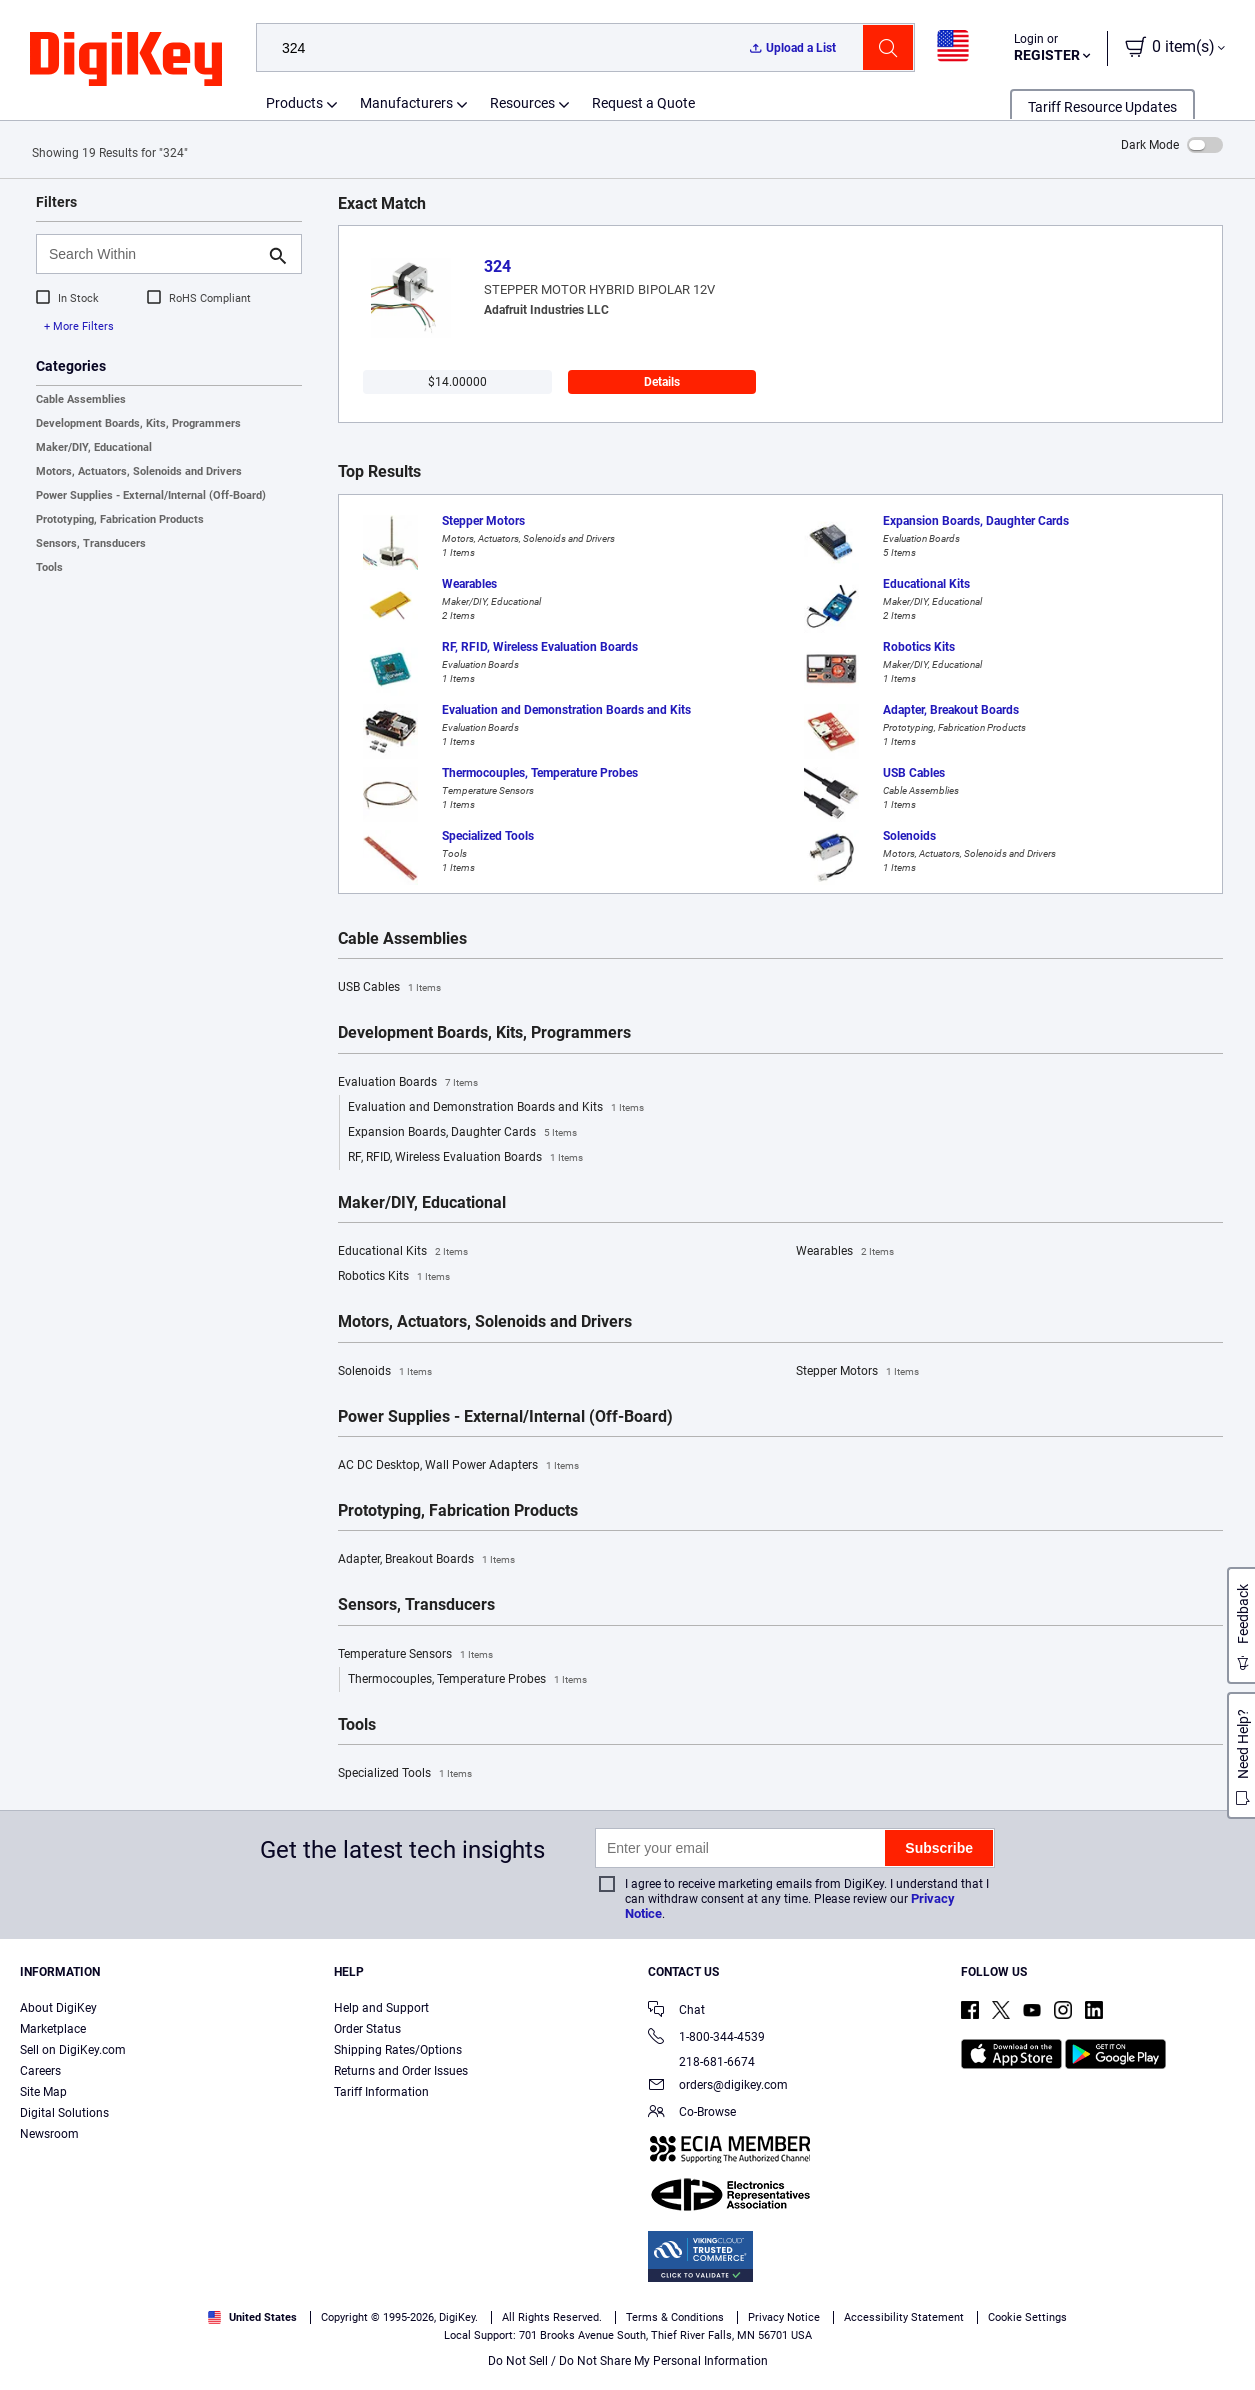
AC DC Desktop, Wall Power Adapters (458, 1466)
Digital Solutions (64, 2113)
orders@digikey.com (718, 2086)
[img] (126, 60)
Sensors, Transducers (91, 543)
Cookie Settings (1027, 2317)
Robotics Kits (394, 1277)
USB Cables (389, 988)
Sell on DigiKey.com (73, 2050)
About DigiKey (58, 2008)
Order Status (367, 2029)
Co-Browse (692, 2113)
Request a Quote (643, 103)
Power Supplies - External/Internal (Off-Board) (151, 495)
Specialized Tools (405, 1774)
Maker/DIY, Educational (94, 447)
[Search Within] (153, 254)
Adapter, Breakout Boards (426, 1560)
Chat (676, 2011)
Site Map (43, 2092)
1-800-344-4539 (706, 2038)
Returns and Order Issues (401, 2071)
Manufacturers (406, 103)
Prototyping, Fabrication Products (120, 519)
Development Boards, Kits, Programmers (138, 423)
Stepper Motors (857, 1372)
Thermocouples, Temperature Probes (467, 1680)
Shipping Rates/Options (398, 2050)
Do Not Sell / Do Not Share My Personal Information (628, 2361)
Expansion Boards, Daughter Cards (462, 1133)
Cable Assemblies (81, 399)
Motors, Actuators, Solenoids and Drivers (139, 471)
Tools (49, 567)
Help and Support (381, 2008)
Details (662, 382)
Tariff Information (381, 2092)
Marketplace (53, 2029)
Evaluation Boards (408, 1083)
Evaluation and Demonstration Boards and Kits (496, 1108)
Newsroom (49, 2134)
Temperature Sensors (415, 1655)
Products (294, 103)
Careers (40, 2071)
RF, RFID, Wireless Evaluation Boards (465, 1158)
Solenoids (385, 1372)
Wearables (845, 1252)
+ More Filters (79, 326)
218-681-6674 (701, 2062)
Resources (522, 103)
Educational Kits (403, 1252)
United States (252, 2317)
